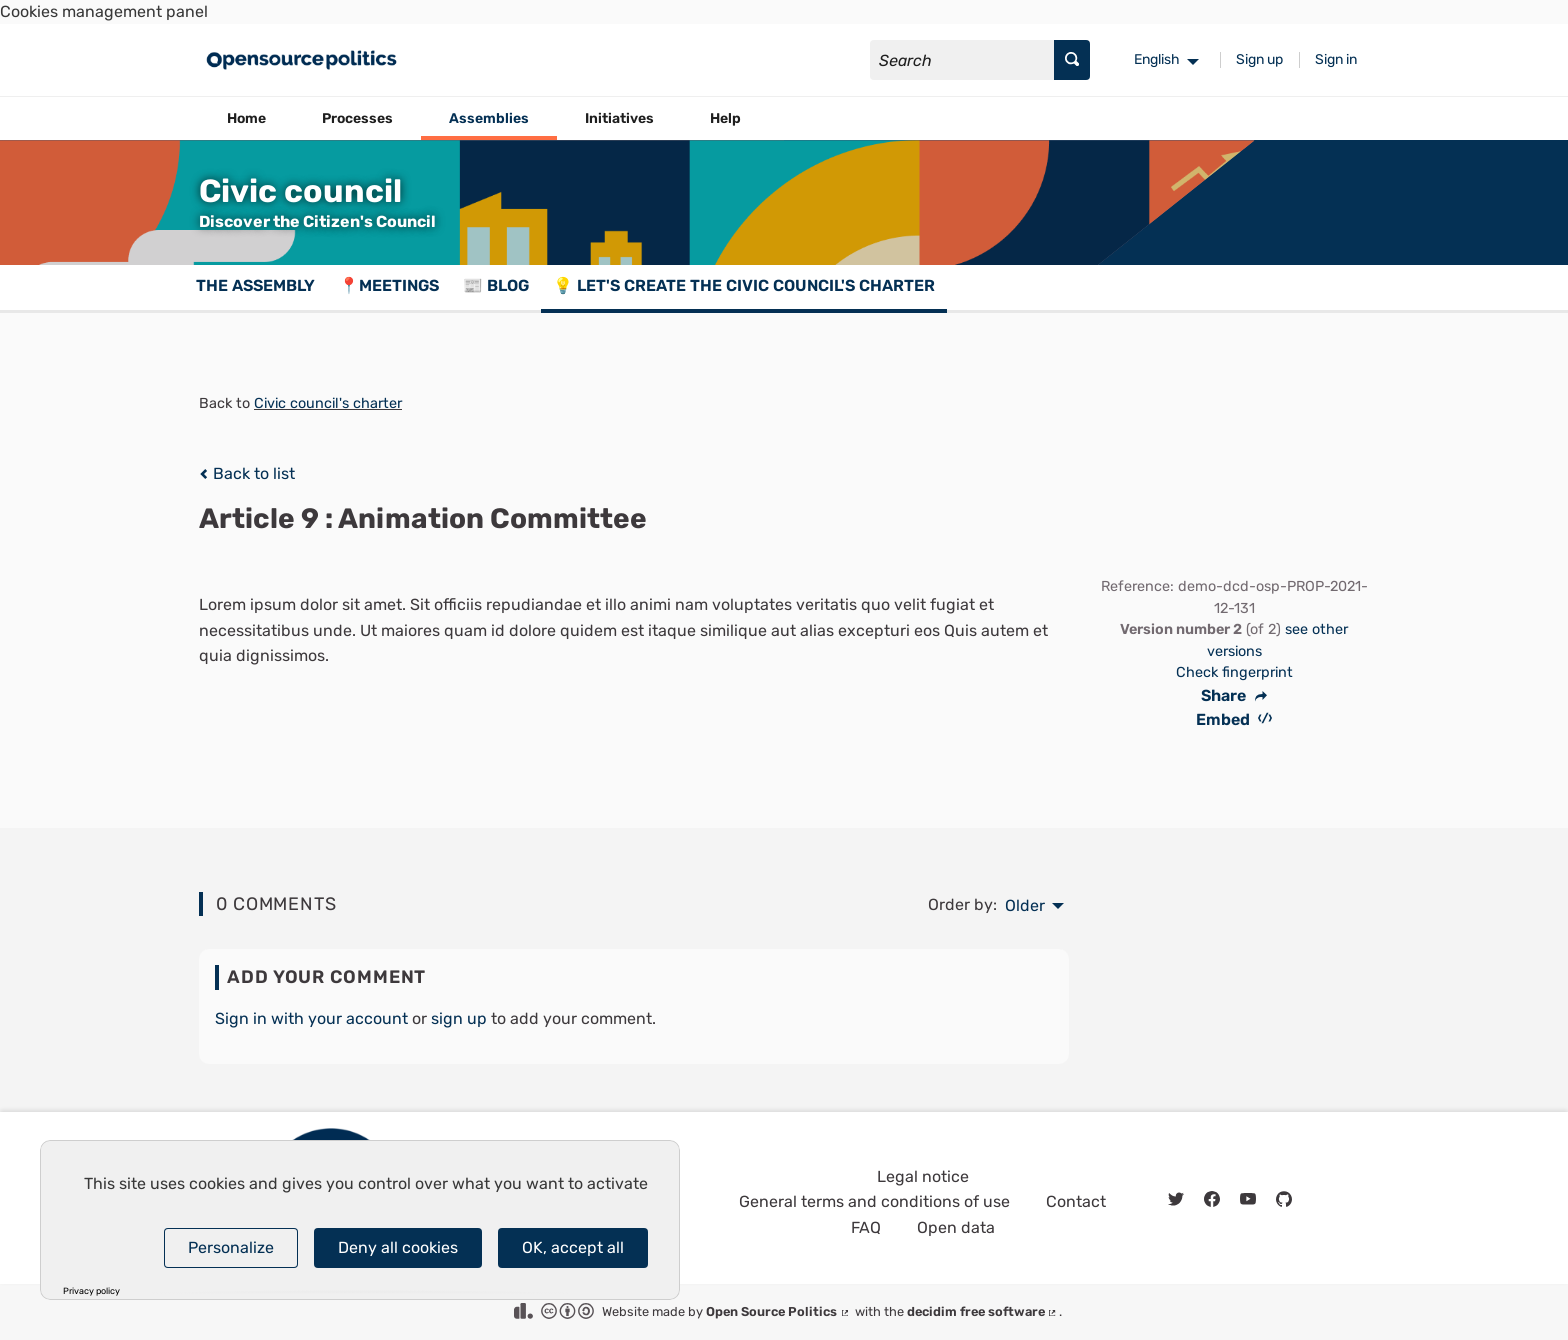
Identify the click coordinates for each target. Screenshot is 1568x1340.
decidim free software (983, 1311)
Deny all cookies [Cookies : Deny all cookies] (398, 1247)
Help (725, 118)
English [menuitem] (1157, 59)
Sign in (1336, 59)
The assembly (255, 285)
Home (246, 118)
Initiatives (619, 118)
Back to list (247, 473)
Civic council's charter (328, 403)
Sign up (1259, 59)
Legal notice (923, 1176)
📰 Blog (496, 285)
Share (1234, 696)
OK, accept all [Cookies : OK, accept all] (573, 1247)
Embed (1234, 719)
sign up (459, 1018)
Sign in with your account (311, 1018)
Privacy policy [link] (91, 1291)
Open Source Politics (778, 1311)
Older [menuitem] (1025, 906)
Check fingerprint (1234, 672)
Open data (956, 1227)
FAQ (866, 1227)
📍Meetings (389, 285)
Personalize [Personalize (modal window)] (231, 1247)
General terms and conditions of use (874, 1201)
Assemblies (489, 118)
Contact (1076, 1201)
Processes (357, 118)
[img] (203, 474)
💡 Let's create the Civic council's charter (744, 285)
